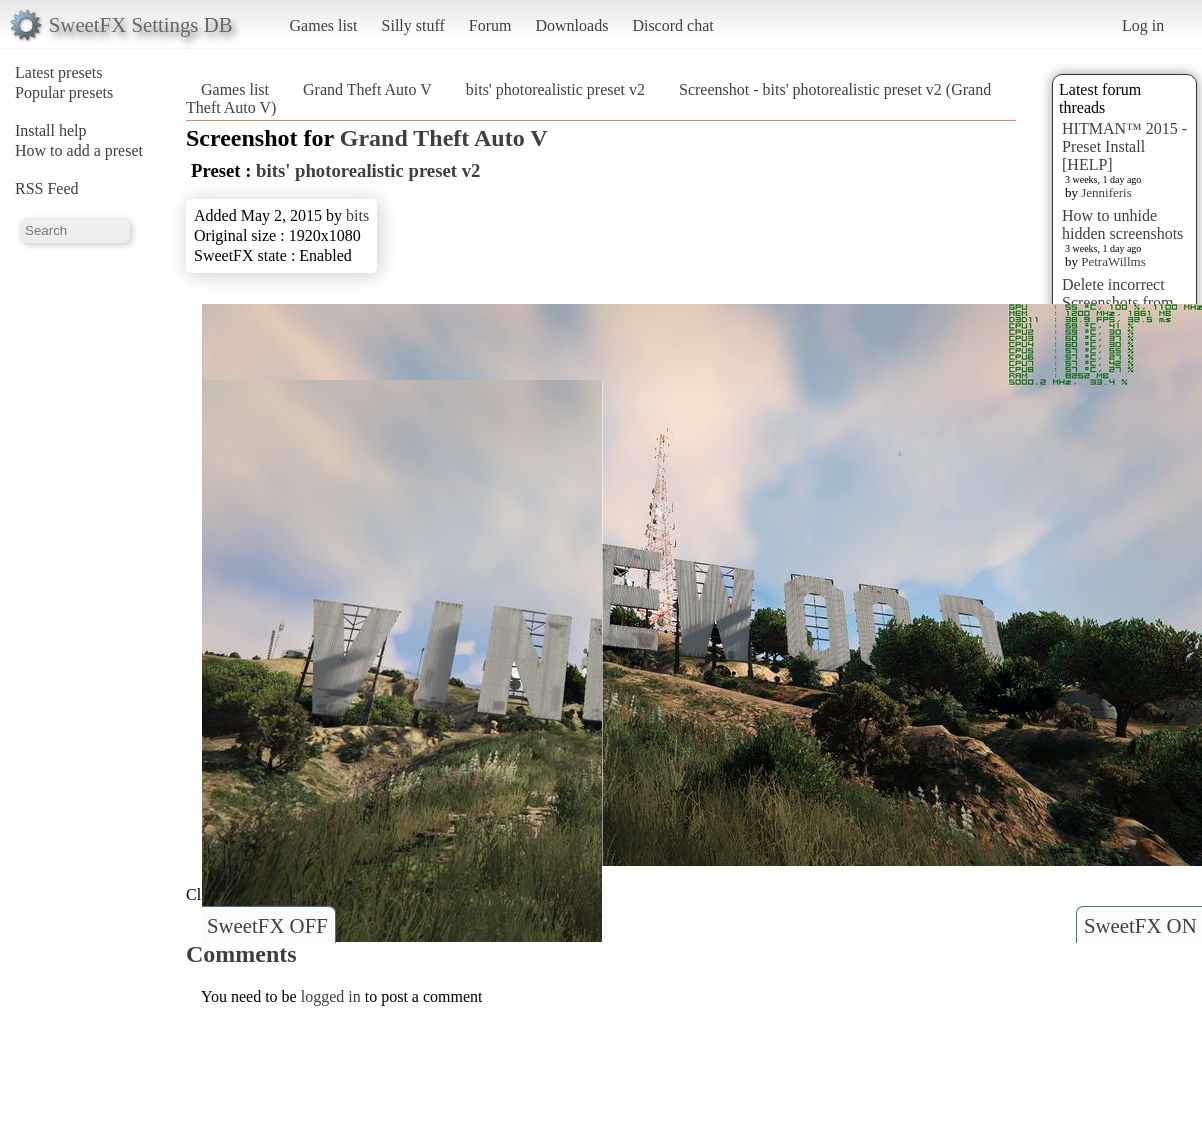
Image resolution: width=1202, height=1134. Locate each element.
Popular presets (64, 92)
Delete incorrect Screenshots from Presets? (1118, 302)
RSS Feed (47, 188)
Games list (324, 25)
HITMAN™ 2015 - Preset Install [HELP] (1124, 146)
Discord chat (672, 25)
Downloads (571, 25)
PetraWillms (1113, 261)
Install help (51, 130)
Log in (1143, 25)
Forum (490, 25)
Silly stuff (413, 25)
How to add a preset (79, 150)
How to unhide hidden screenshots (1122, 224)
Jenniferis (1106, 192)
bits (357, 215)
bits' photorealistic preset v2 (555, 89)
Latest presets (59, 72)
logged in (331, 996)
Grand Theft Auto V (367, 89)
